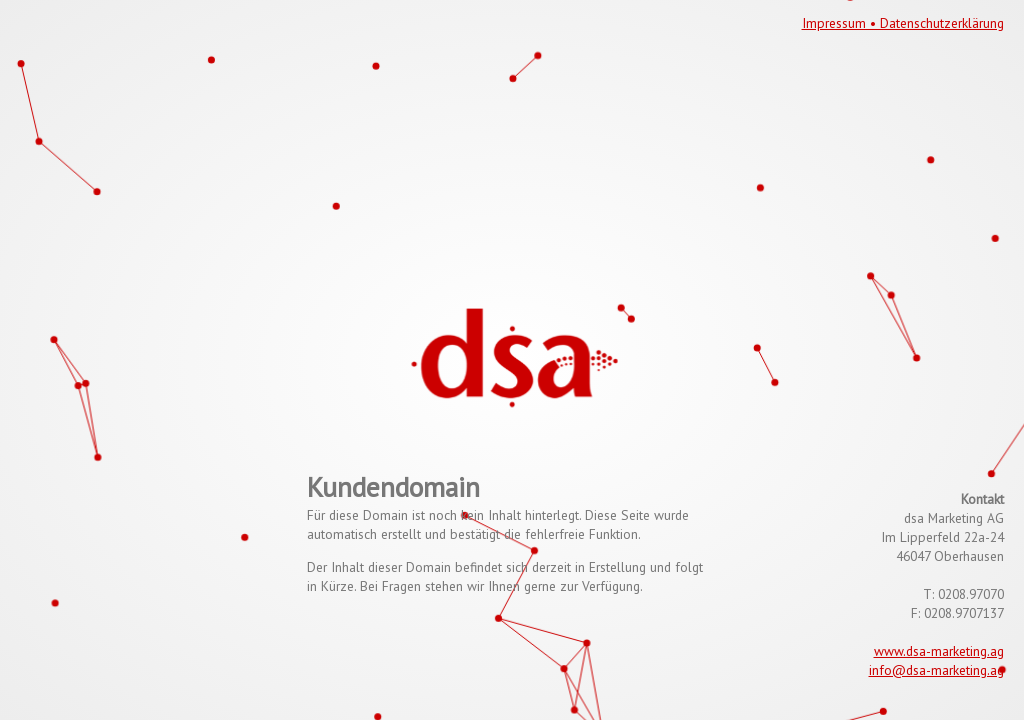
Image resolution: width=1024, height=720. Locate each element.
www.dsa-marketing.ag (939, 651)
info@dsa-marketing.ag (936, 670)
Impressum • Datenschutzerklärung (903, 23)
